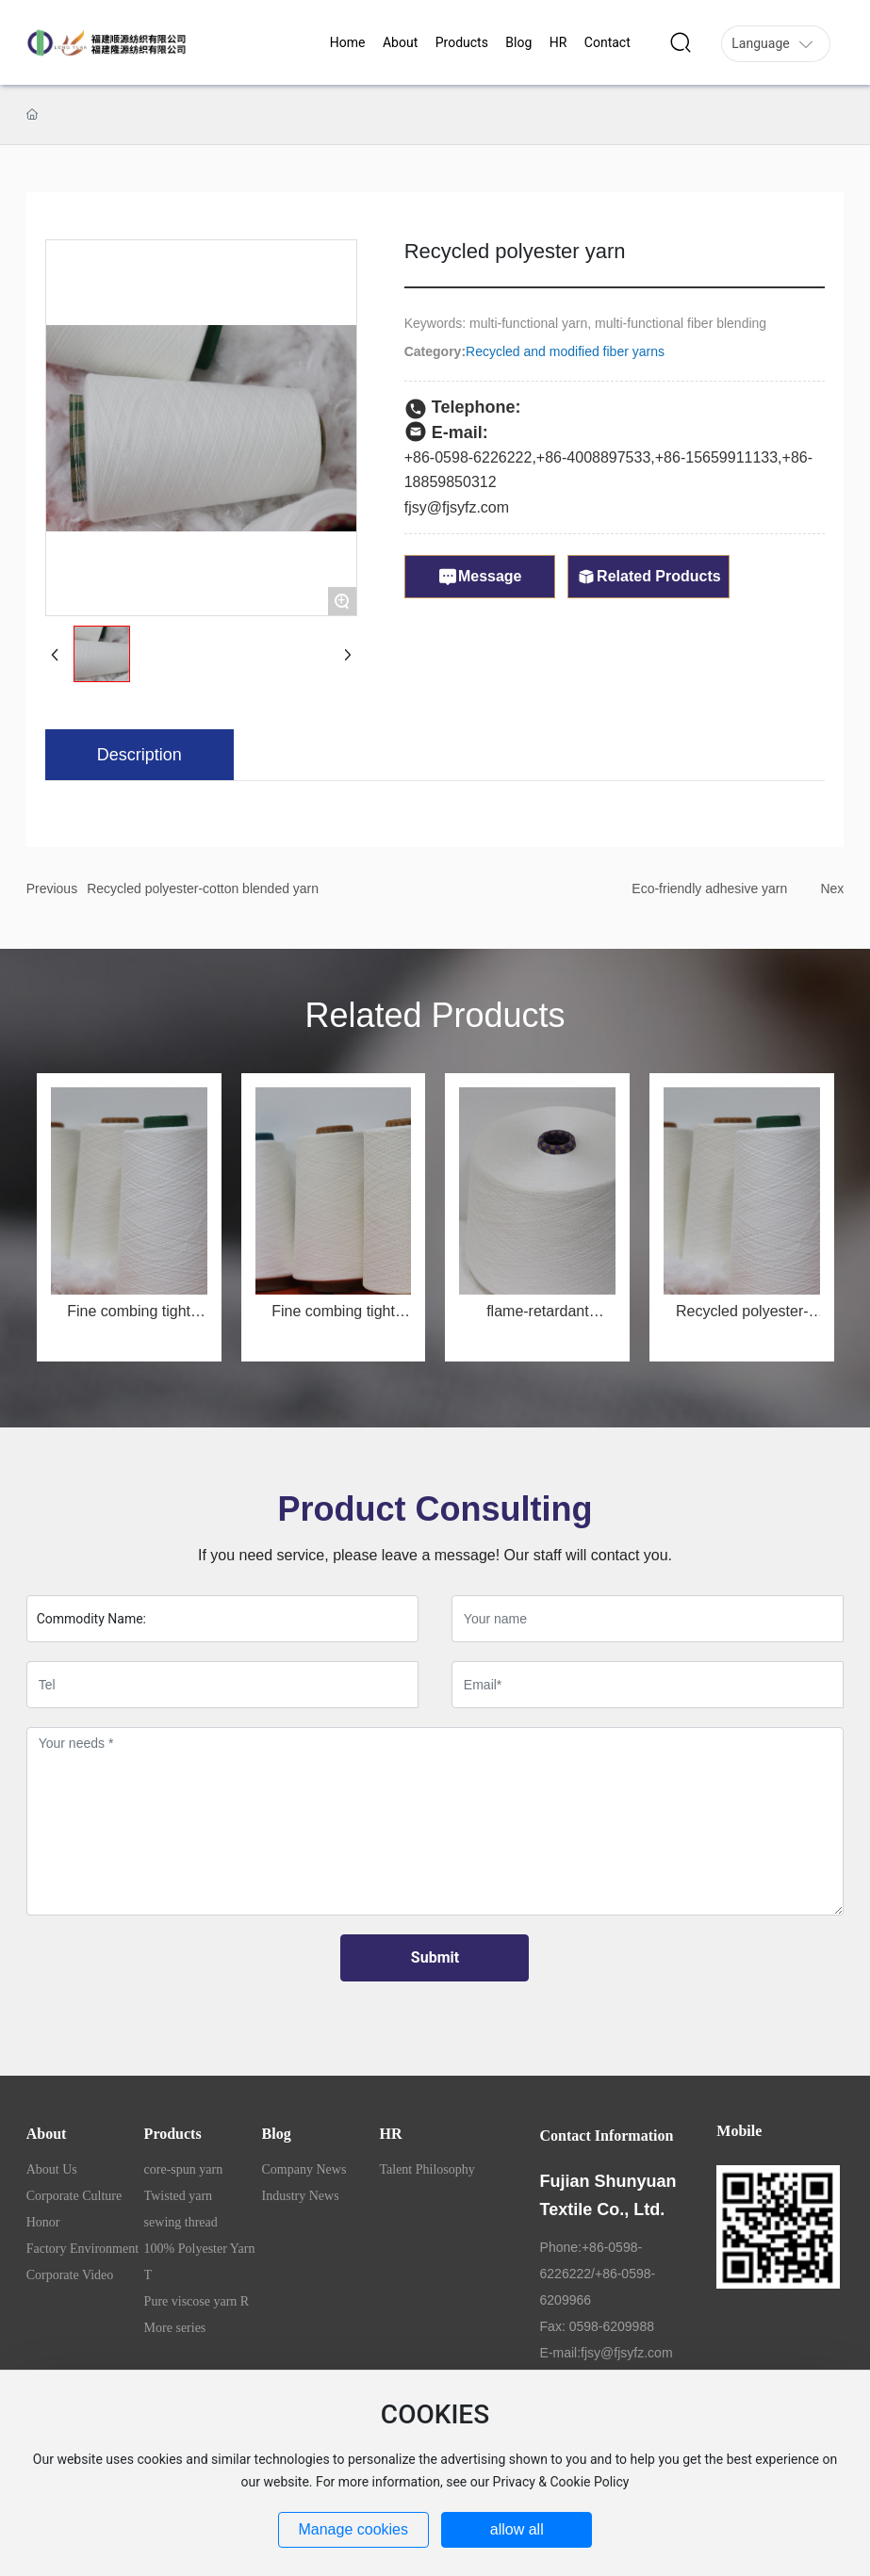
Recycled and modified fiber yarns (565, 351)
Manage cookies (353, 2529)
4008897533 (608, 457)
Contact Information (607, 2136)
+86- (551, 457)
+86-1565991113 (712, 457)
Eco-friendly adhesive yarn (709, 888)
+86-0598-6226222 (468, 457)
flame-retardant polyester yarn (537, 1318)
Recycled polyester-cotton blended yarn (203, 888)
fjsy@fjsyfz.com (456, 507)
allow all (517, 2529)
